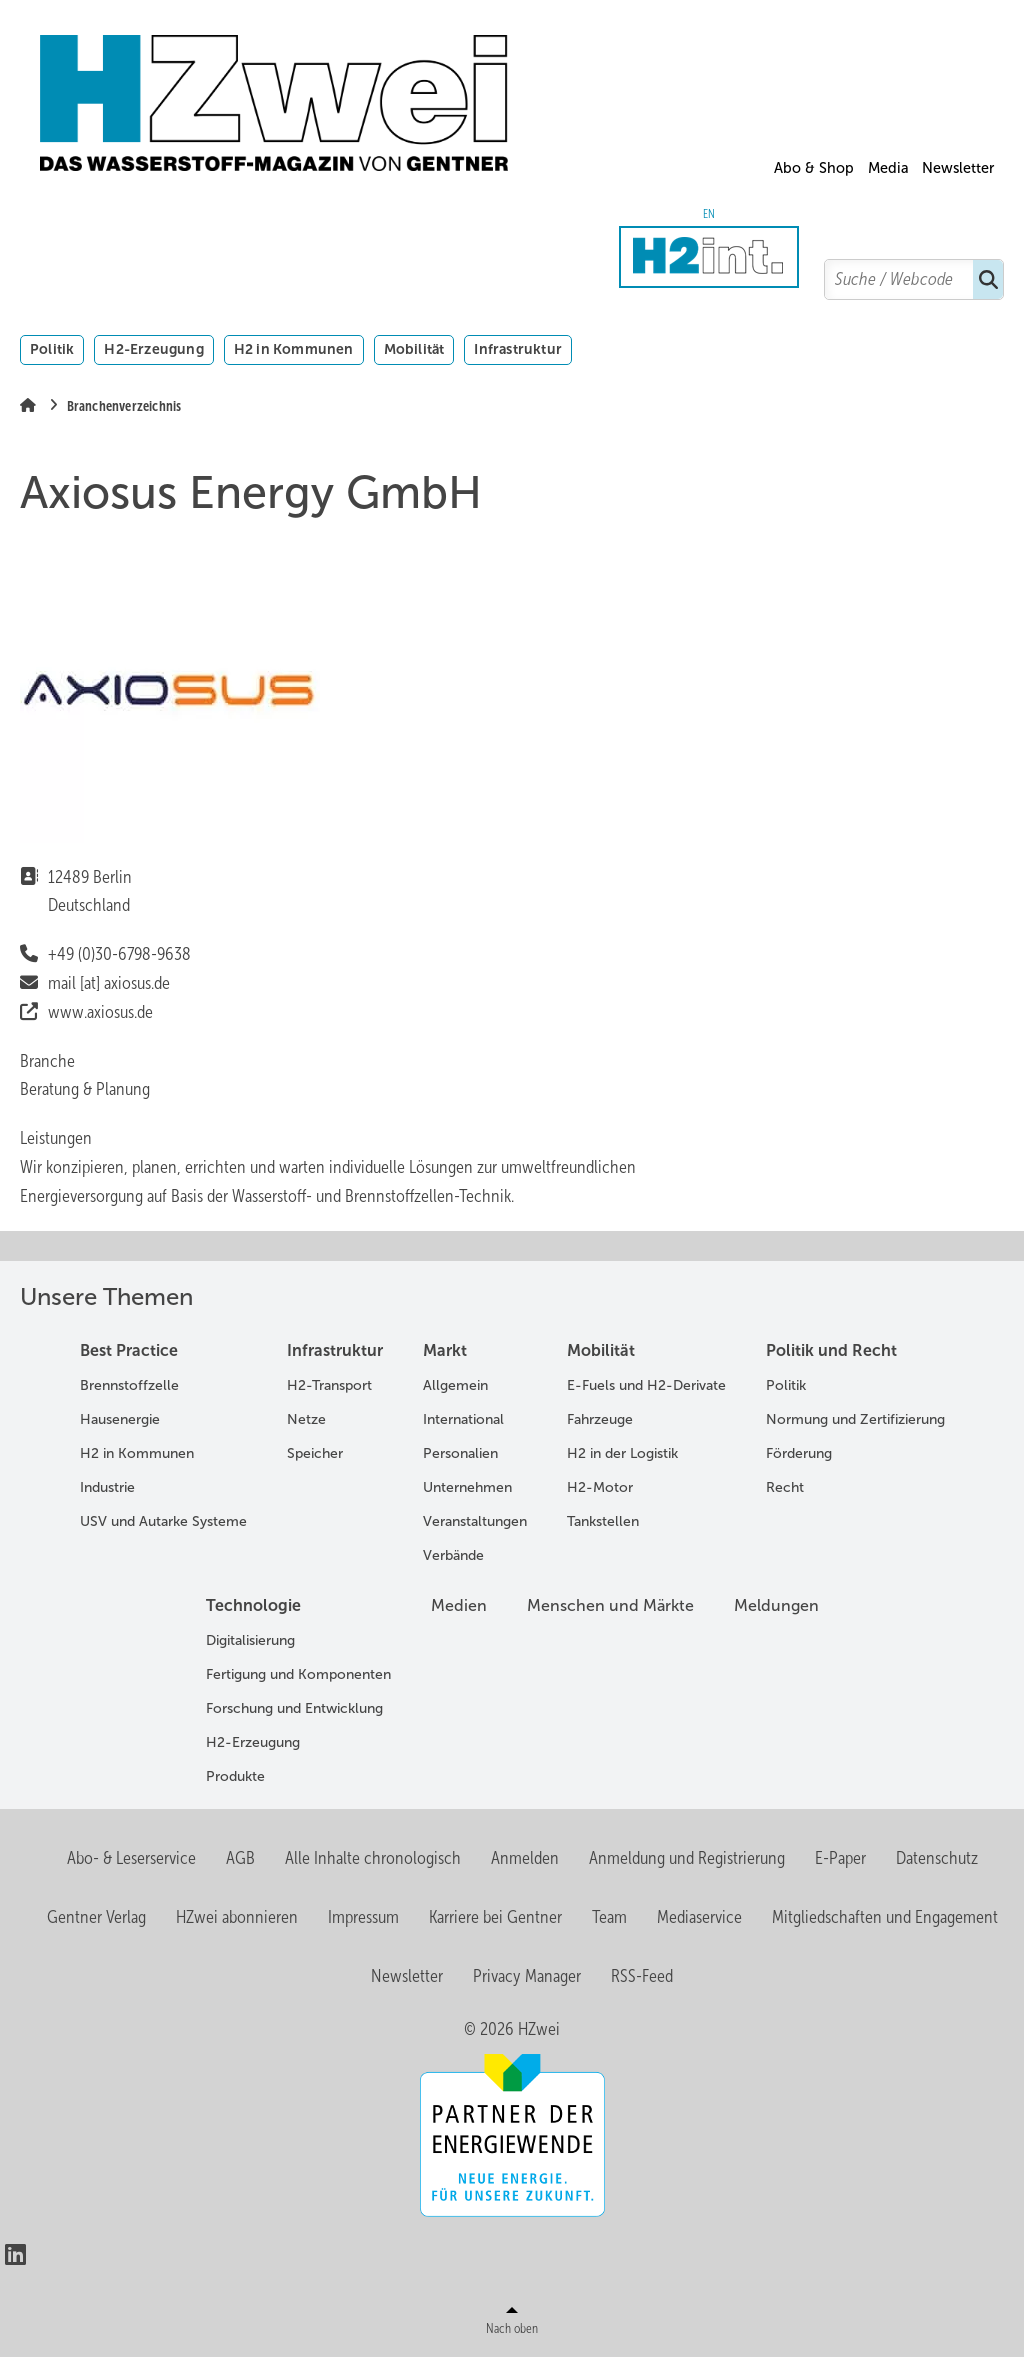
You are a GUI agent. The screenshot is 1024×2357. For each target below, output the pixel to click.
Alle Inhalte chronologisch (373, 1858)
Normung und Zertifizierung (855, 1419)
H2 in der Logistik (622, 1453)
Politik (52, 349)
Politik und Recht (831, 1350)
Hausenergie (120, 1419)
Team (609, 1917)
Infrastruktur (518, 349)
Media (888, 168)
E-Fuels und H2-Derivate (646, 1385)
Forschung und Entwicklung (294, 1708)
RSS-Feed (642, 1976)
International (463, 1419)
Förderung (799, 1453)
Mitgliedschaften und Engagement (885, 1917)
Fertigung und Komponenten (298, 1674)
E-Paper (840, 1858)
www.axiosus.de (100, 1012)
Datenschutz (937, 1858)
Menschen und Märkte (610, 1605)
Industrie (107, 1487)
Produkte (235, 1776)
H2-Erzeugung (153, 349)
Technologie (253, 1605)
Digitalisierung (250, 1640)
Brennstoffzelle (129, 1385)
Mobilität (414, 349)
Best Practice (129, 1350)
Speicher (315, 1453)
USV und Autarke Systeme (163, 1521)
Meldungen (776, 1605)
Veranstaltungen (475, 1521)
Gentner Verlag (96, 1917)
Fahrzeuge (600, 1419)
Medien (459, 1605)
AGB (240, 1858)
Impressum (363, 1917)
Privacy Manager (527, 1976)
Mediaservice (699, 1917)
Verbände (453, 1555)
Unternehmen (467, 1487)
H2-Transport (329, 1385)
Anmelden (525, 1858)
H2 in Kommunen (294, 349)
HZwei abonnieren (237, 1917)
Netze (306, 1419)
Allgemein (455, 1385)
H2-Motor (600, 1487)
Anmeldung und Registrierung (687, 1858)
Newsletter (958, 168)
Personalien (460, 1453)
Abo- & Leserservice (131, 1858)
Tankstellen (603, 1521)
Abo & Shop (814, 168)
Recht (785, 1487)
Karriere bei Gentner (495, 1917)
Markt (445, 1350)
